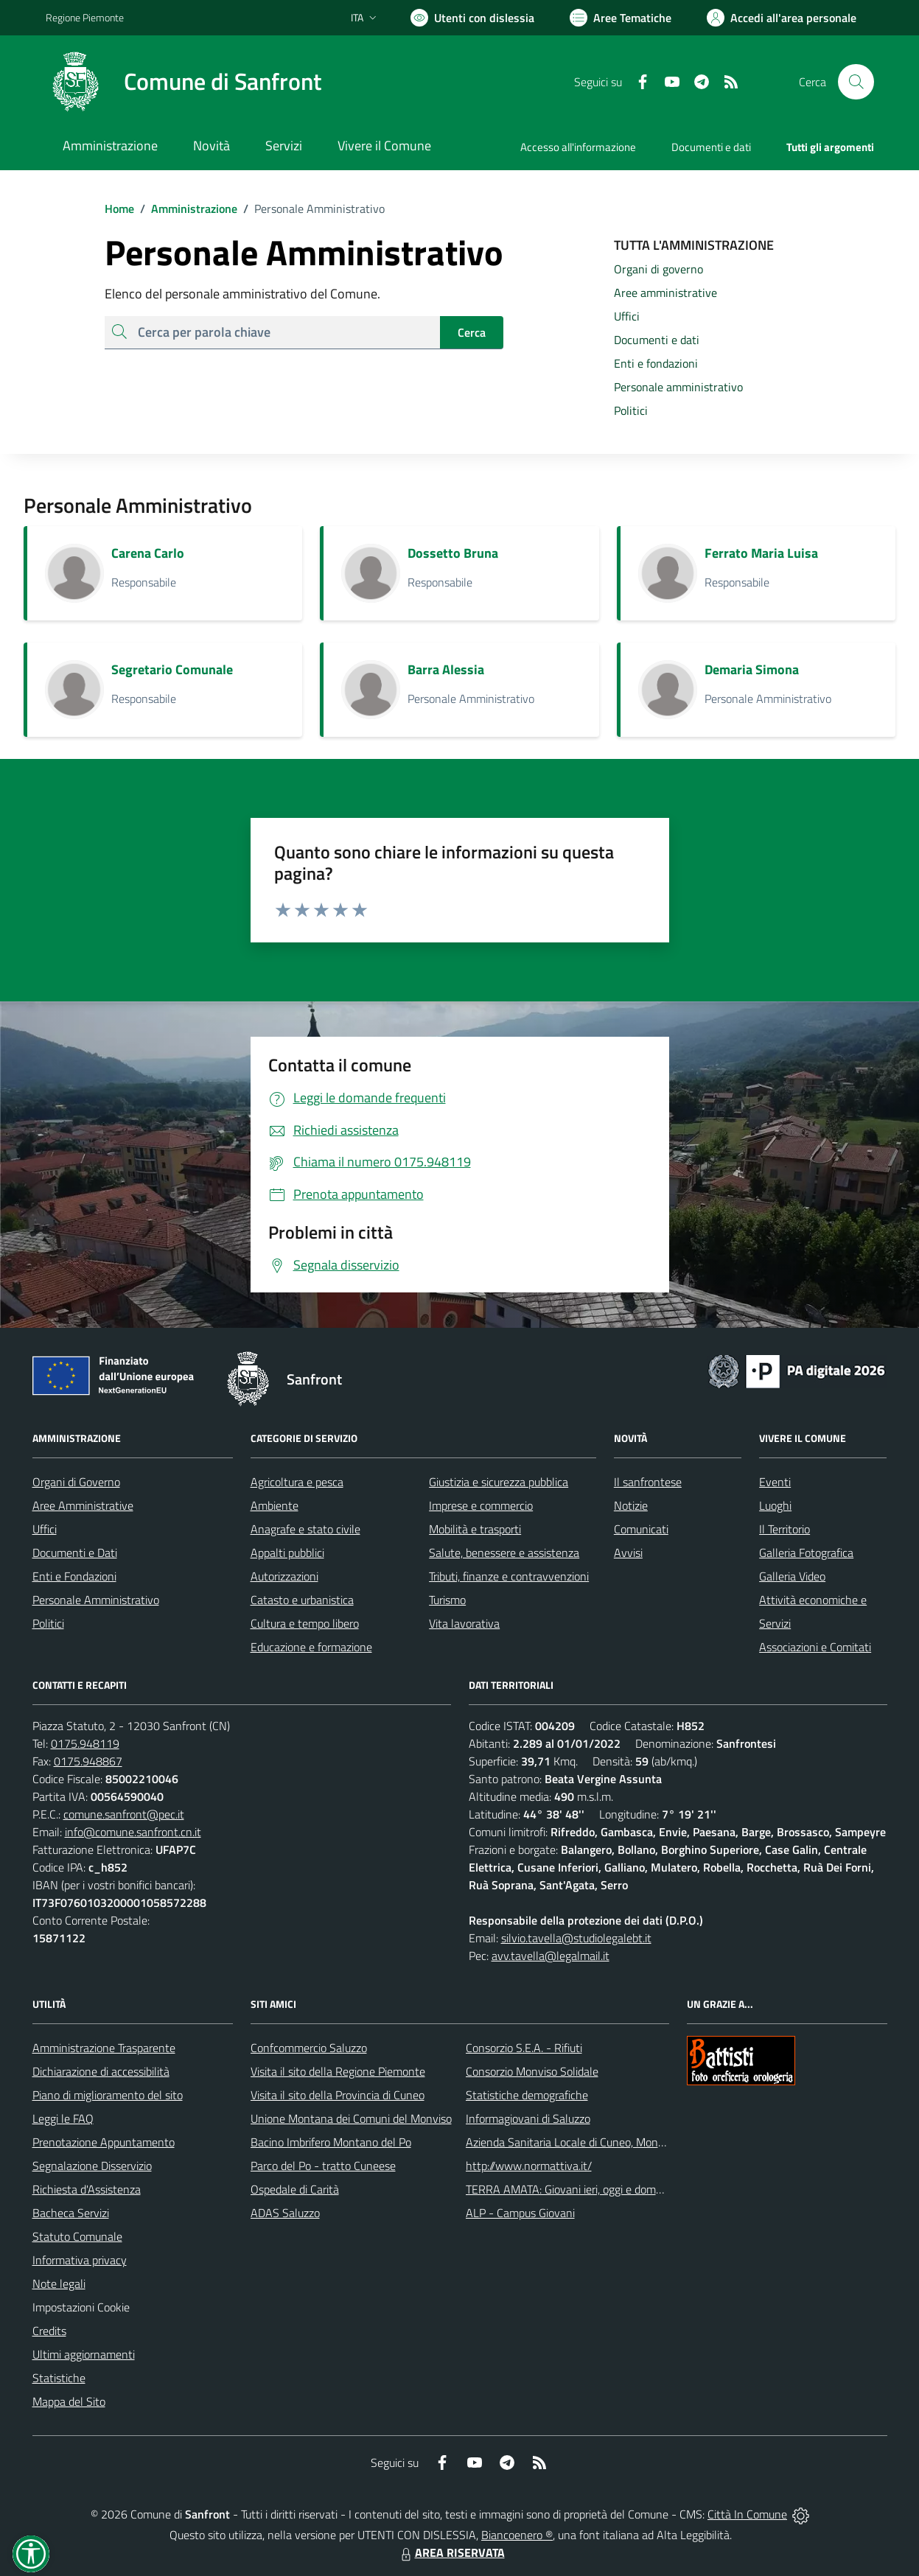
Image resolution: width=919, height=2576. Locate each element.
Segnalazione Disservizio (92, 2165)
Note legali (58, 2283)
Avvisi (628, 1552)
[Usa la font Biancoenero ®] (472, 17)
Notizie (631, 1505)
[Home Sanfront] (183, 82)
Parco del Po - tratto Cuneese (323, 2165)
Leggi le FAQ (63, 2118)
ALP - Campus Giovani (520, 2213)
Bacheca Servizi (70, 2213)
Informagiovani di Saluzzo (528, 2118)
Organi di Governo (76, 1482)
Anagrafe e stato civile (305, 1529)
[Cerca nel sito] (855, 81)
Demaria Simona (752, 669)
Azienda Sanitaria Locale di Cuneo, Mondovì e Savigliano (603, 2142)
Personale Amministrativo (95, 1600)
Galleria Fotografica (806, 1552)
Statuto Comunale (77, 2236)
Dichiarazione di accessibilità (101, 2071)
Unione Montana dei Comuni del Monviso (351, 2118)
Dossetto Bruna (453, 553)
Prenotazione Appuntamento (103, 2142)
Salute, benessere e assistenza (504, 1552)
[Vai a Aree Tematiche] (620, 17)
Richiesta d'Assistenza (86, 2189)
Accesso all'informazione (578, 147)
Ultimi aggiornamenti (83, 2354)
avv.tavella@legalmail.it (550, 1955)
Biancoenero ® (517, 2535)
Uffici (44, 1529)
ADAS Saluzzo (285, 2213)
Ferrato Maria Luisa (761, 553)
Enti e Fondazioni (74, 1576)
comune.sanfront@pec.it (123, 1814)
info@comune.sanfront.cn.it (133, 1832)
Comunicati (641, 1529)
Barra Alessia (446, 669)
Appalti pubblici (287, 1552)
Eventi (775, 1482)
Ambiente (274, 1505)
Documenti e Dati (74, 1552)
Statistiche (58, 2378)
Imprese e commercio (481, 1505)
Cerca (472, 332)
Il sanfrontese (648, 1482)
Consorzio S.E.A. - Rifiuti (524, 2048)
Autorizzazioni (284, 1576)
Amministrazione (185, 208)
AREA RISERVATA (451, 2552)
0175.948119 (85, 1743)
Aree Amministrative (82, 1505)
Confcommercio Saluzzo (309, 2048)
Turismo (447, 1600)
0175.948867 (88, 1761)
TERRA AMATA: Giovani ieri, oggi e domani (568, 2189)
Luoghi (775, 1505)
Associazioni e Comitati (815, 1647)
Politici (48, 1623)
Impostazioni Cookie (81, 2307)
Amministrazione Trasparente (103, 2048)
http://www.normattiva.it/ (529, 2165)
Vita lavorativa (464, 1623)
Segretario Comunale (172, 669)
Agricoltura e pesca (297, 1482)
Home (119, 208)
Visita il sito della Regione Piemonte (338, 2071)
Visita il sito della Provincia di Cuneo (337, 2095)
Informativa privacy (79, 2260)
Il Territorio (784, 1529)
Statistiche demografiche (527, 2095)
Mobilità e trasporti (475, 1529)
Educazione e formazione (311, 1647)
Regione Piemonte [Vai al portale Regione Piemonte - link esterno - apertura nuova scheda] (85, 17)
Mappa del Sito (68, 2401)
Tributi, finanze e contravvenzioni (509, 1576)
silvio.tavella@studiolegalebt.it (576, 1938)
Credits (49, 2330)
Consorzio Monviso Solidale (532, 2071)
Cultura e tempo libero (305, 1623)
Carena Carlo (147, 553)
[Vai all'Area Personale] (781, 17)
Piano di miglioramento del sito (107, 2095)
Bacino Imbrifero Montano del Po (331, 2142)
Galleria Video (792, 1576)
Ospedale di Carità (295, 2189)
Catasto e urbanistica (302, 1600)
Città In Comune (747, 2514)
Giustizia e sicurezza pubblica (498, 1482)
